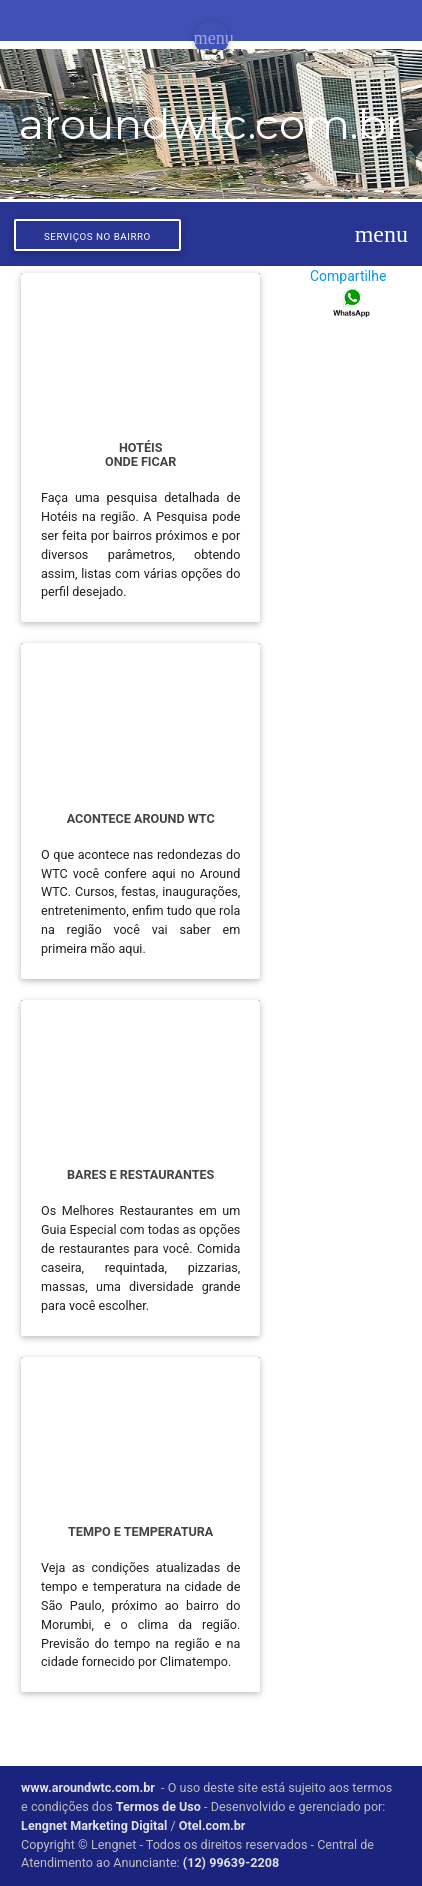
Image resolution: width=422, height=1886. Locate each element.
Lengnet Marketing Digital (94, 1825)
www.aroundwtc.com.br (88, 1787)
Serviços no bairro (97, 236)
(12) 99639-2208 (231, 1862)
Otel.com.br (212, 1825)
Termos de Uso (158, 1806)
